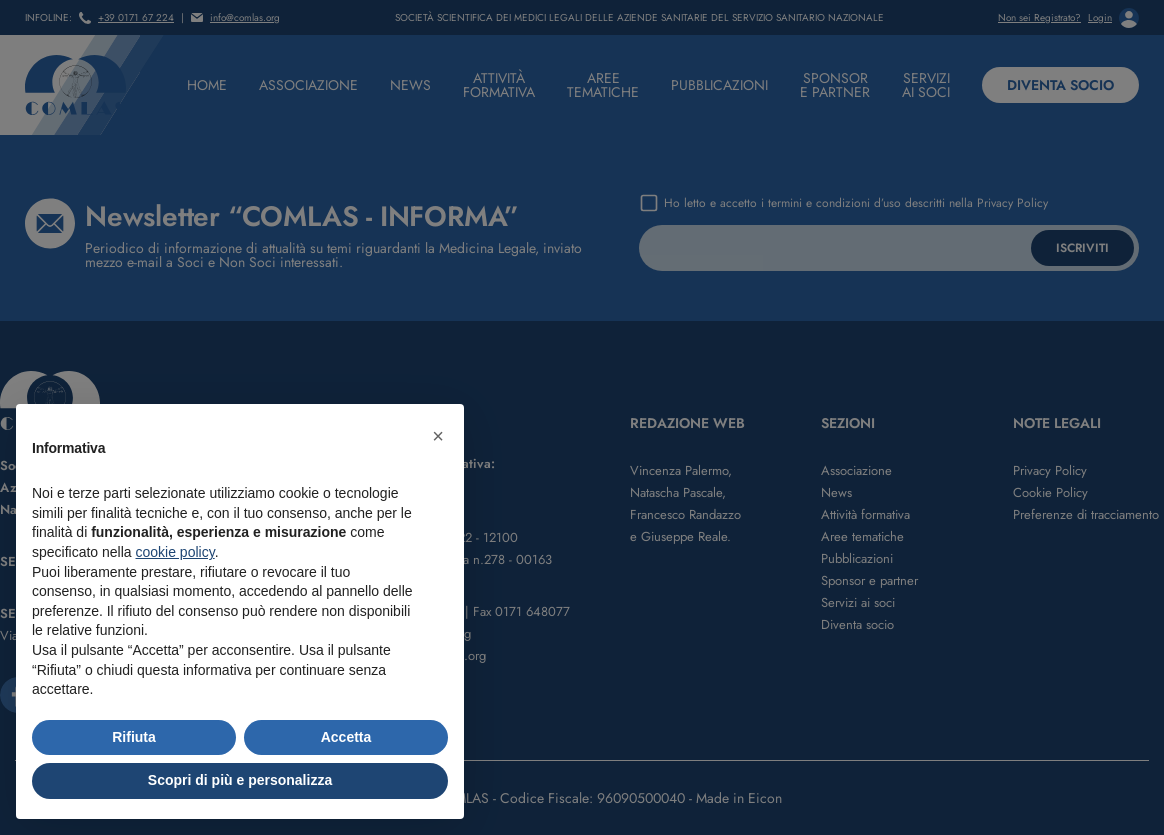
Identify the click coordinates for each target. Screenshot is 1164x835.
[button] (438, 436)
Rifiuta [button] (134, 737)
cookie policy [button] (175, 552)
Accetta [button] (346, 737)
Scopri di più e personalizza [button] (240, 780)
